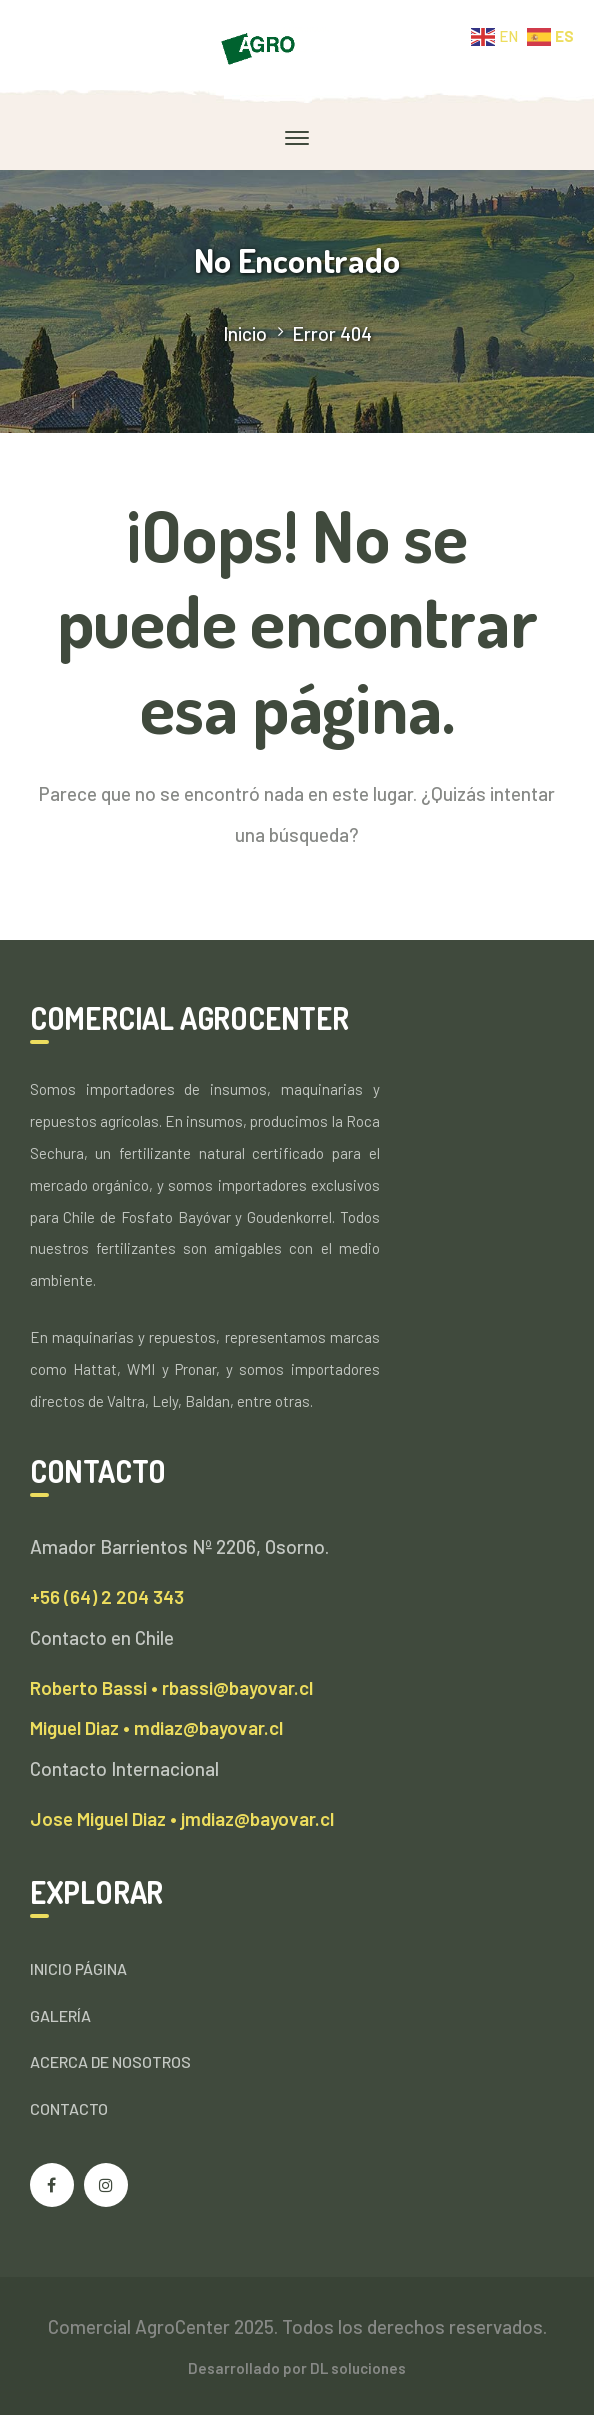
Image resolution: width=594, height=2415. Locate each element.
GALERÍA (60, 2015)
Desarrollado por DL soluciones (297, 2368)
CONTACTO (69, 2108)
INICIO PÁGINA (78, 1968)
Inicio (245, 333)
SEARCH (534, 910)
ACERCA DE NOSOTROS (110, 2061)
